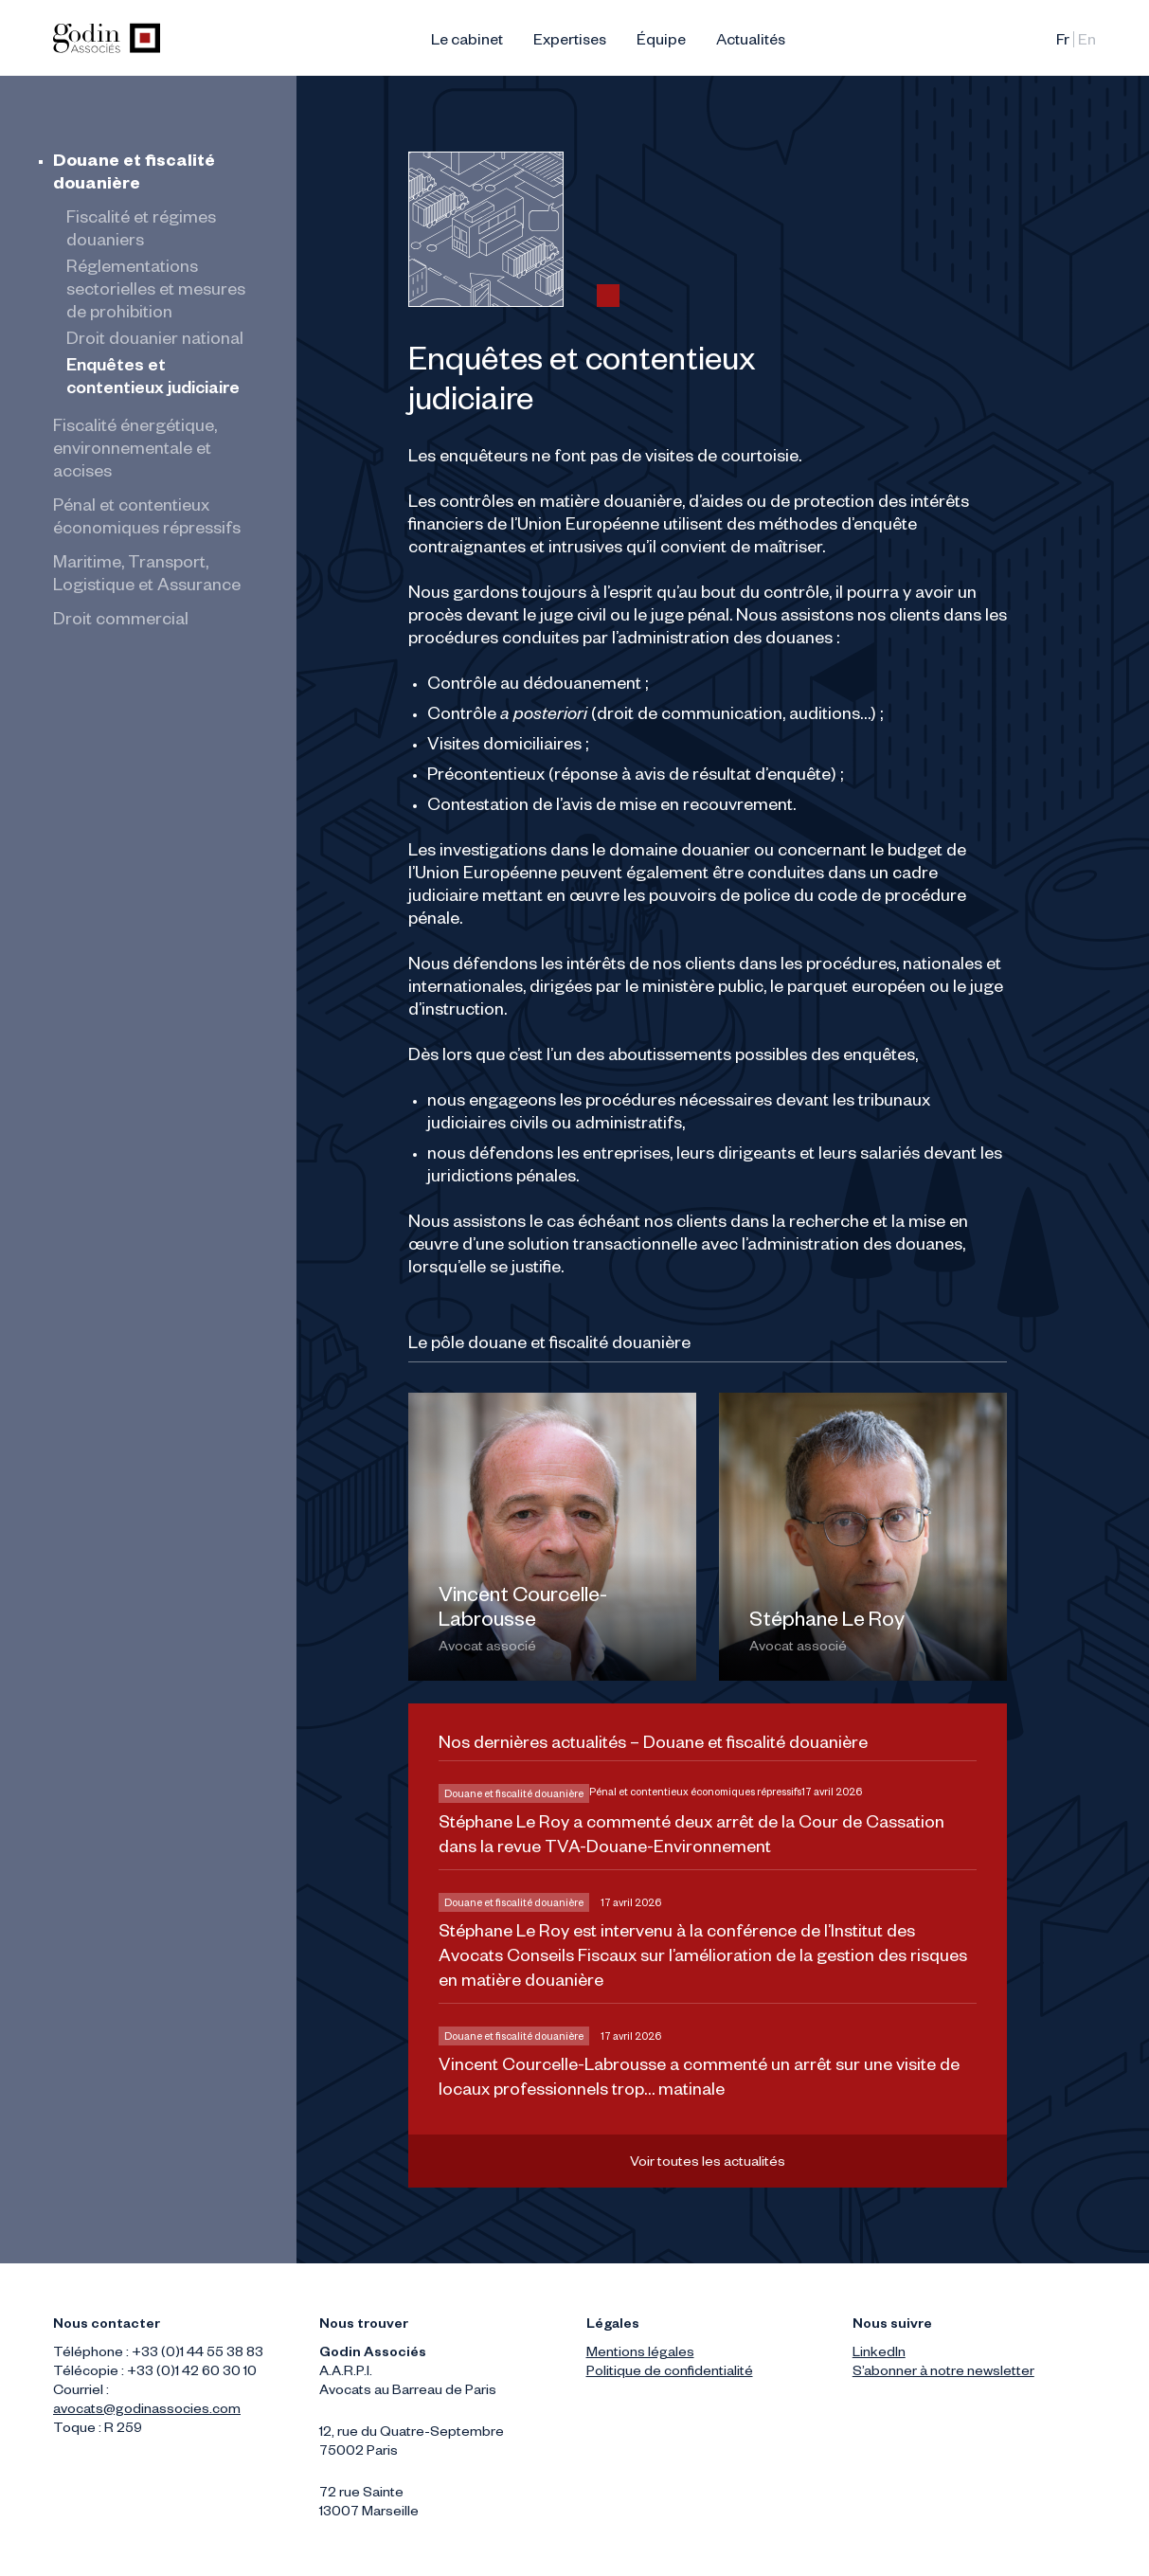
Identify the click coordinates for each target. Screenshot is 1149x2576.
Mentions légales (640, 2354)
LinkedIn (879, 2354)
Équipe (661, 42)
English (1087, 42)
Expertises (569, 42)
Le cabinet (467, 42)
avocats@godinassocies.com (147, 2411)
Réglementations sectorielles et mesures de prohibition (155, 292)
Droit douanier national (154, 341)
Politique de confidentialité (669, 2373)
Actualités (750, 42)
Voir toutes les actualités (707, 2163)
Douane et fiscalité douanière (513, 1795)
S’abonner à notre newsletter (943, 2373)
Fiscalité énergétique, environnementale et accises (135, 451)
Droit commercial (121, 621)
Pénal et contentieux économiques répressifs (695, 1793)
